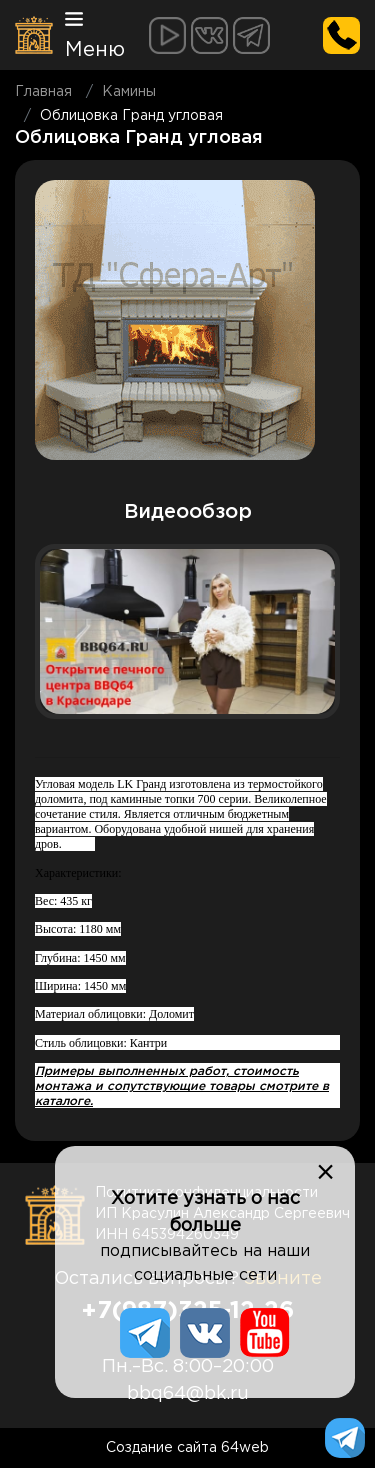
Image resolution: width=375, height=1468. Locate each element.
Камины (129, 92)
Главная (43, 92)
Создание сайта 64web (187, 1448)
